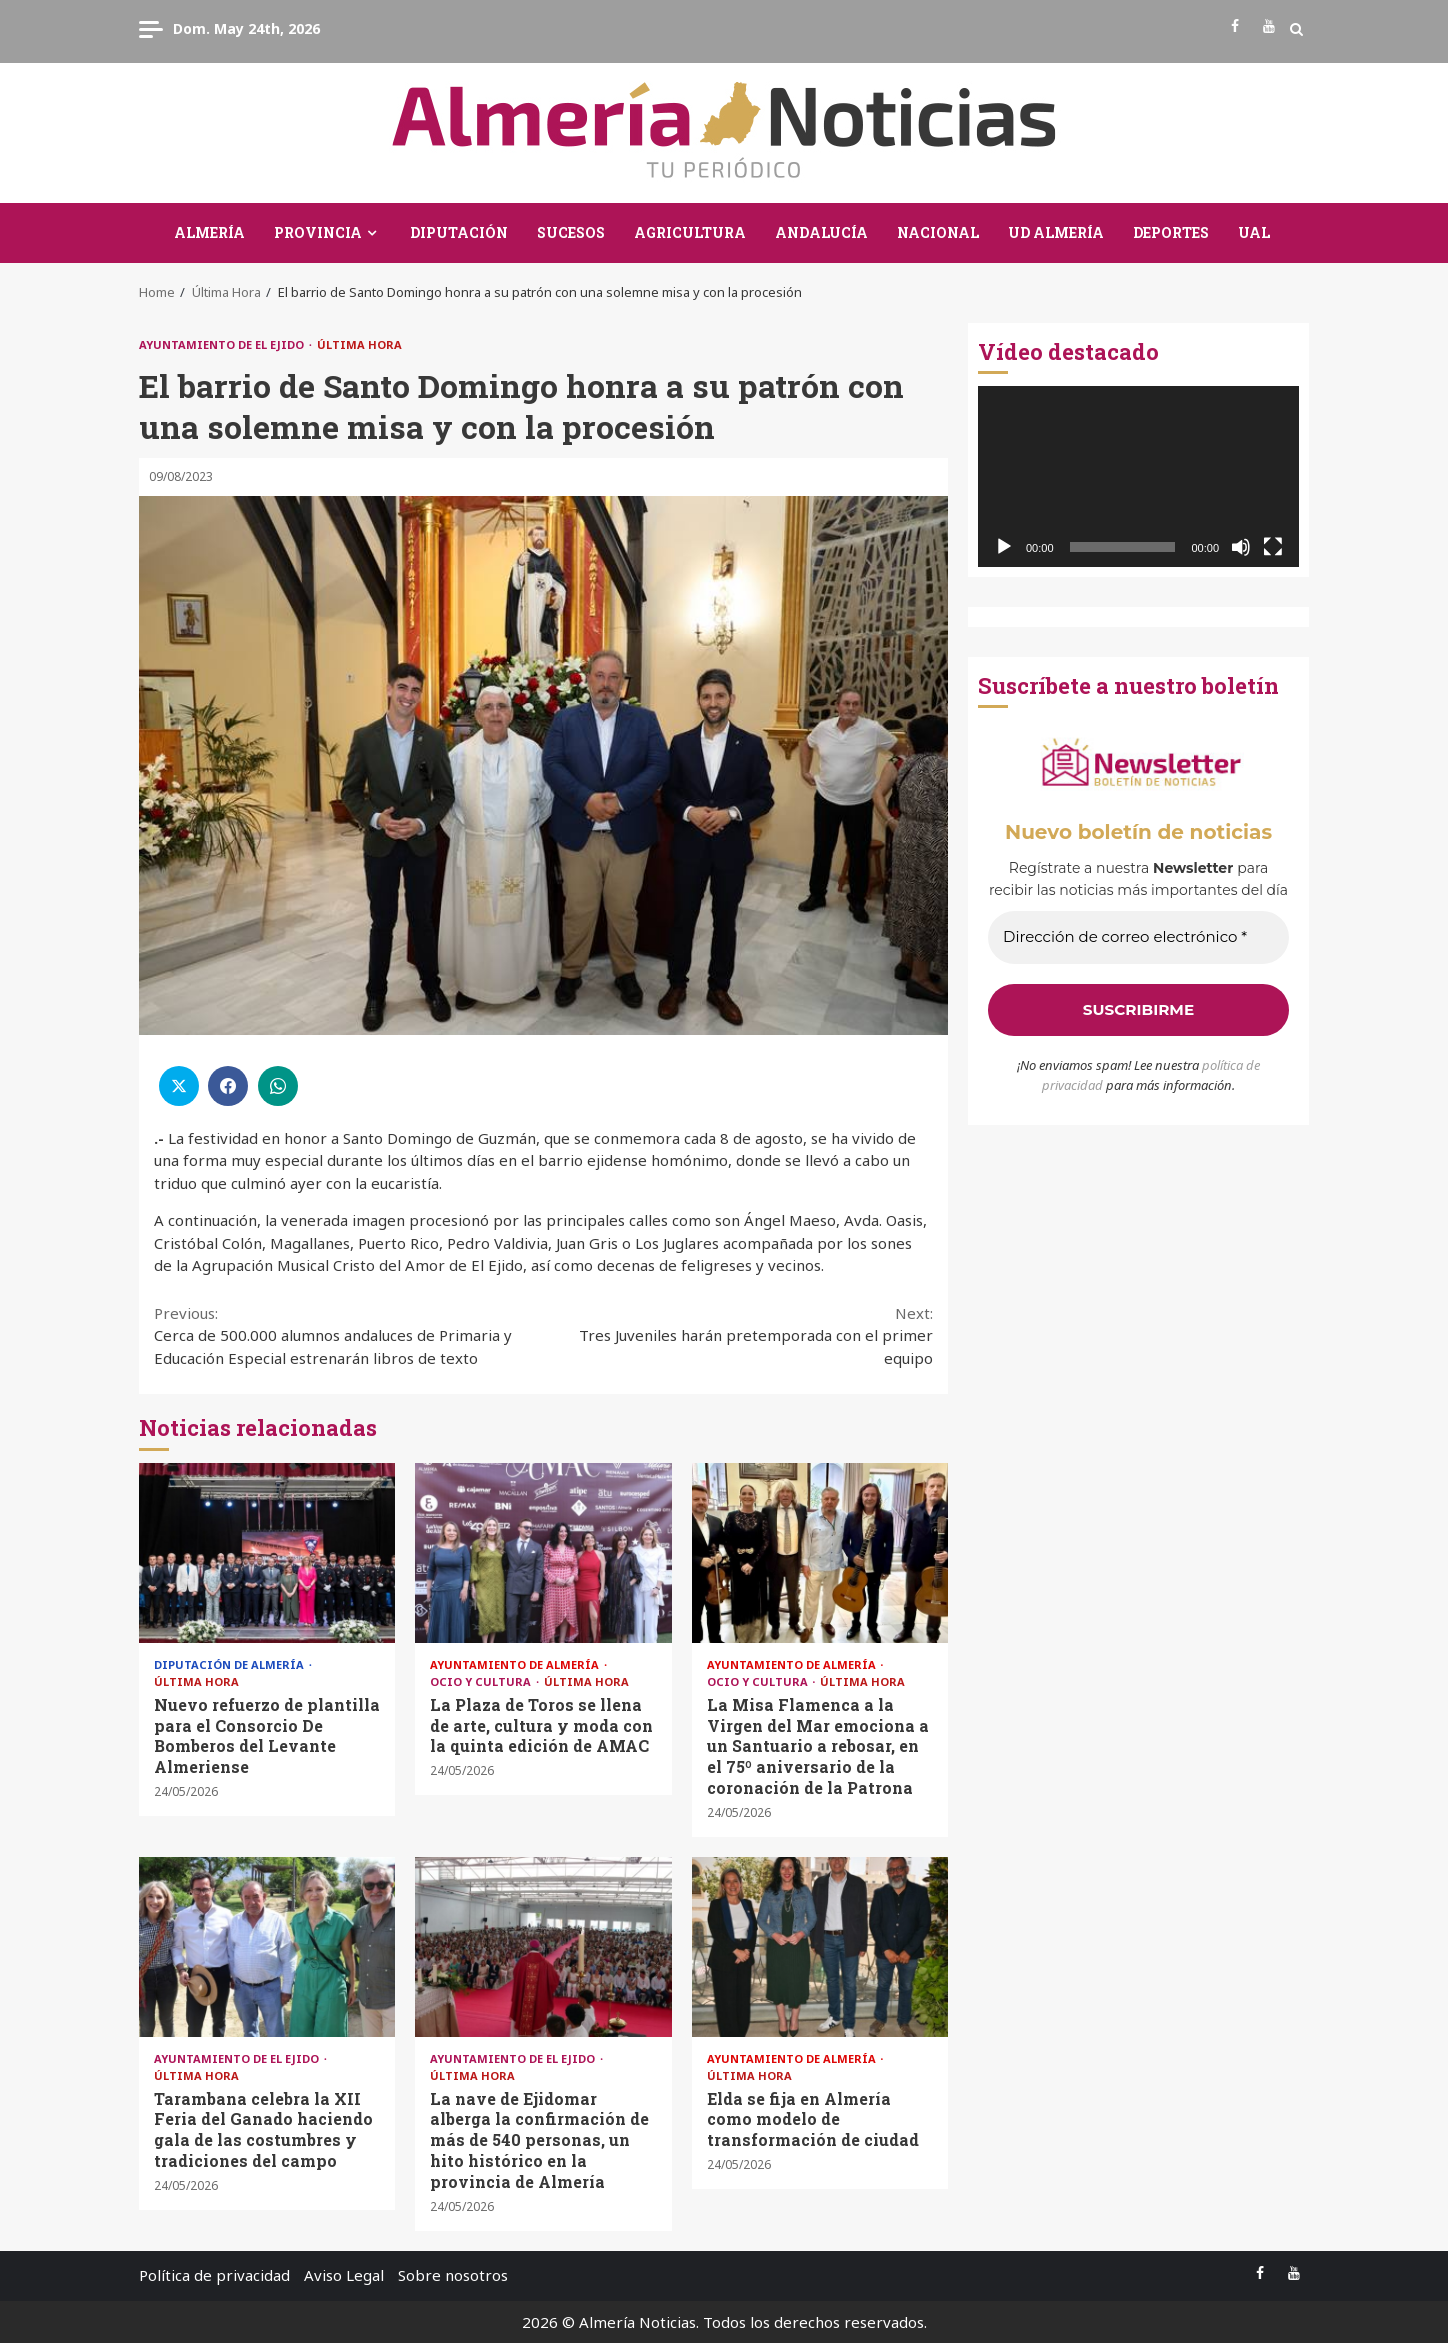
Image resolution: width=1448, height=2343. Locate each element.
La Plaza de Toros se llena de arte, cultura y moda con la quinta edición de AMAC (543, 1553)
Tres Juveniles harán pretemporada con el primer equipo (739, 1335)
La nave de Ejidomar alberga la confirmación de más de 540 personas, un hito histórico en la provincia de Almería (543, 1947)
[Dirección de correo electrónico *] (1138, 937)
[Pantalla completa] (1273, 547)
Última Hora (359, 344)
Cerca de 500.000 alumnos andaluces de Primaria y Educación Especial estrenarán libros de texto (349, 1335)
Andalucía (821, 232)
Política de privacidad (214, 2275)
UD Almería (1056, 232)
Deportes (1171, 232)
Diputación (459, 232)
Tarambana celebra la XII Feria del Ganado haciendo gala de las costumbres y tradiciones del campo (267, 1947)
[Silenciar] (1241, 547)
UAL (1254, 232)
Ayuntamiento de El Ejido (223, 344)
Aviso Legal (344, 2275)
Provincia (318, 232)
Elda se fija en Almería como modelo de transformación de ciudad (820, 1947)
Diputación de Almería (230, 1664)
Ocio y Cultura (482, 1681)
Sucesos (571, 232)
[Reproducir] (1004, 547)
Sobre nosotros (453, 2275)
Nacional (938, 232)
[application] (1138, 476)
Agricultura (690, 232)
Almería (209, 232)
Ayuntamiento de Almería (516, 1664)
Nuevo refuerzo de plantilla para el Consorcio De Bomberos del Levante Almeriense (267, 1553)
